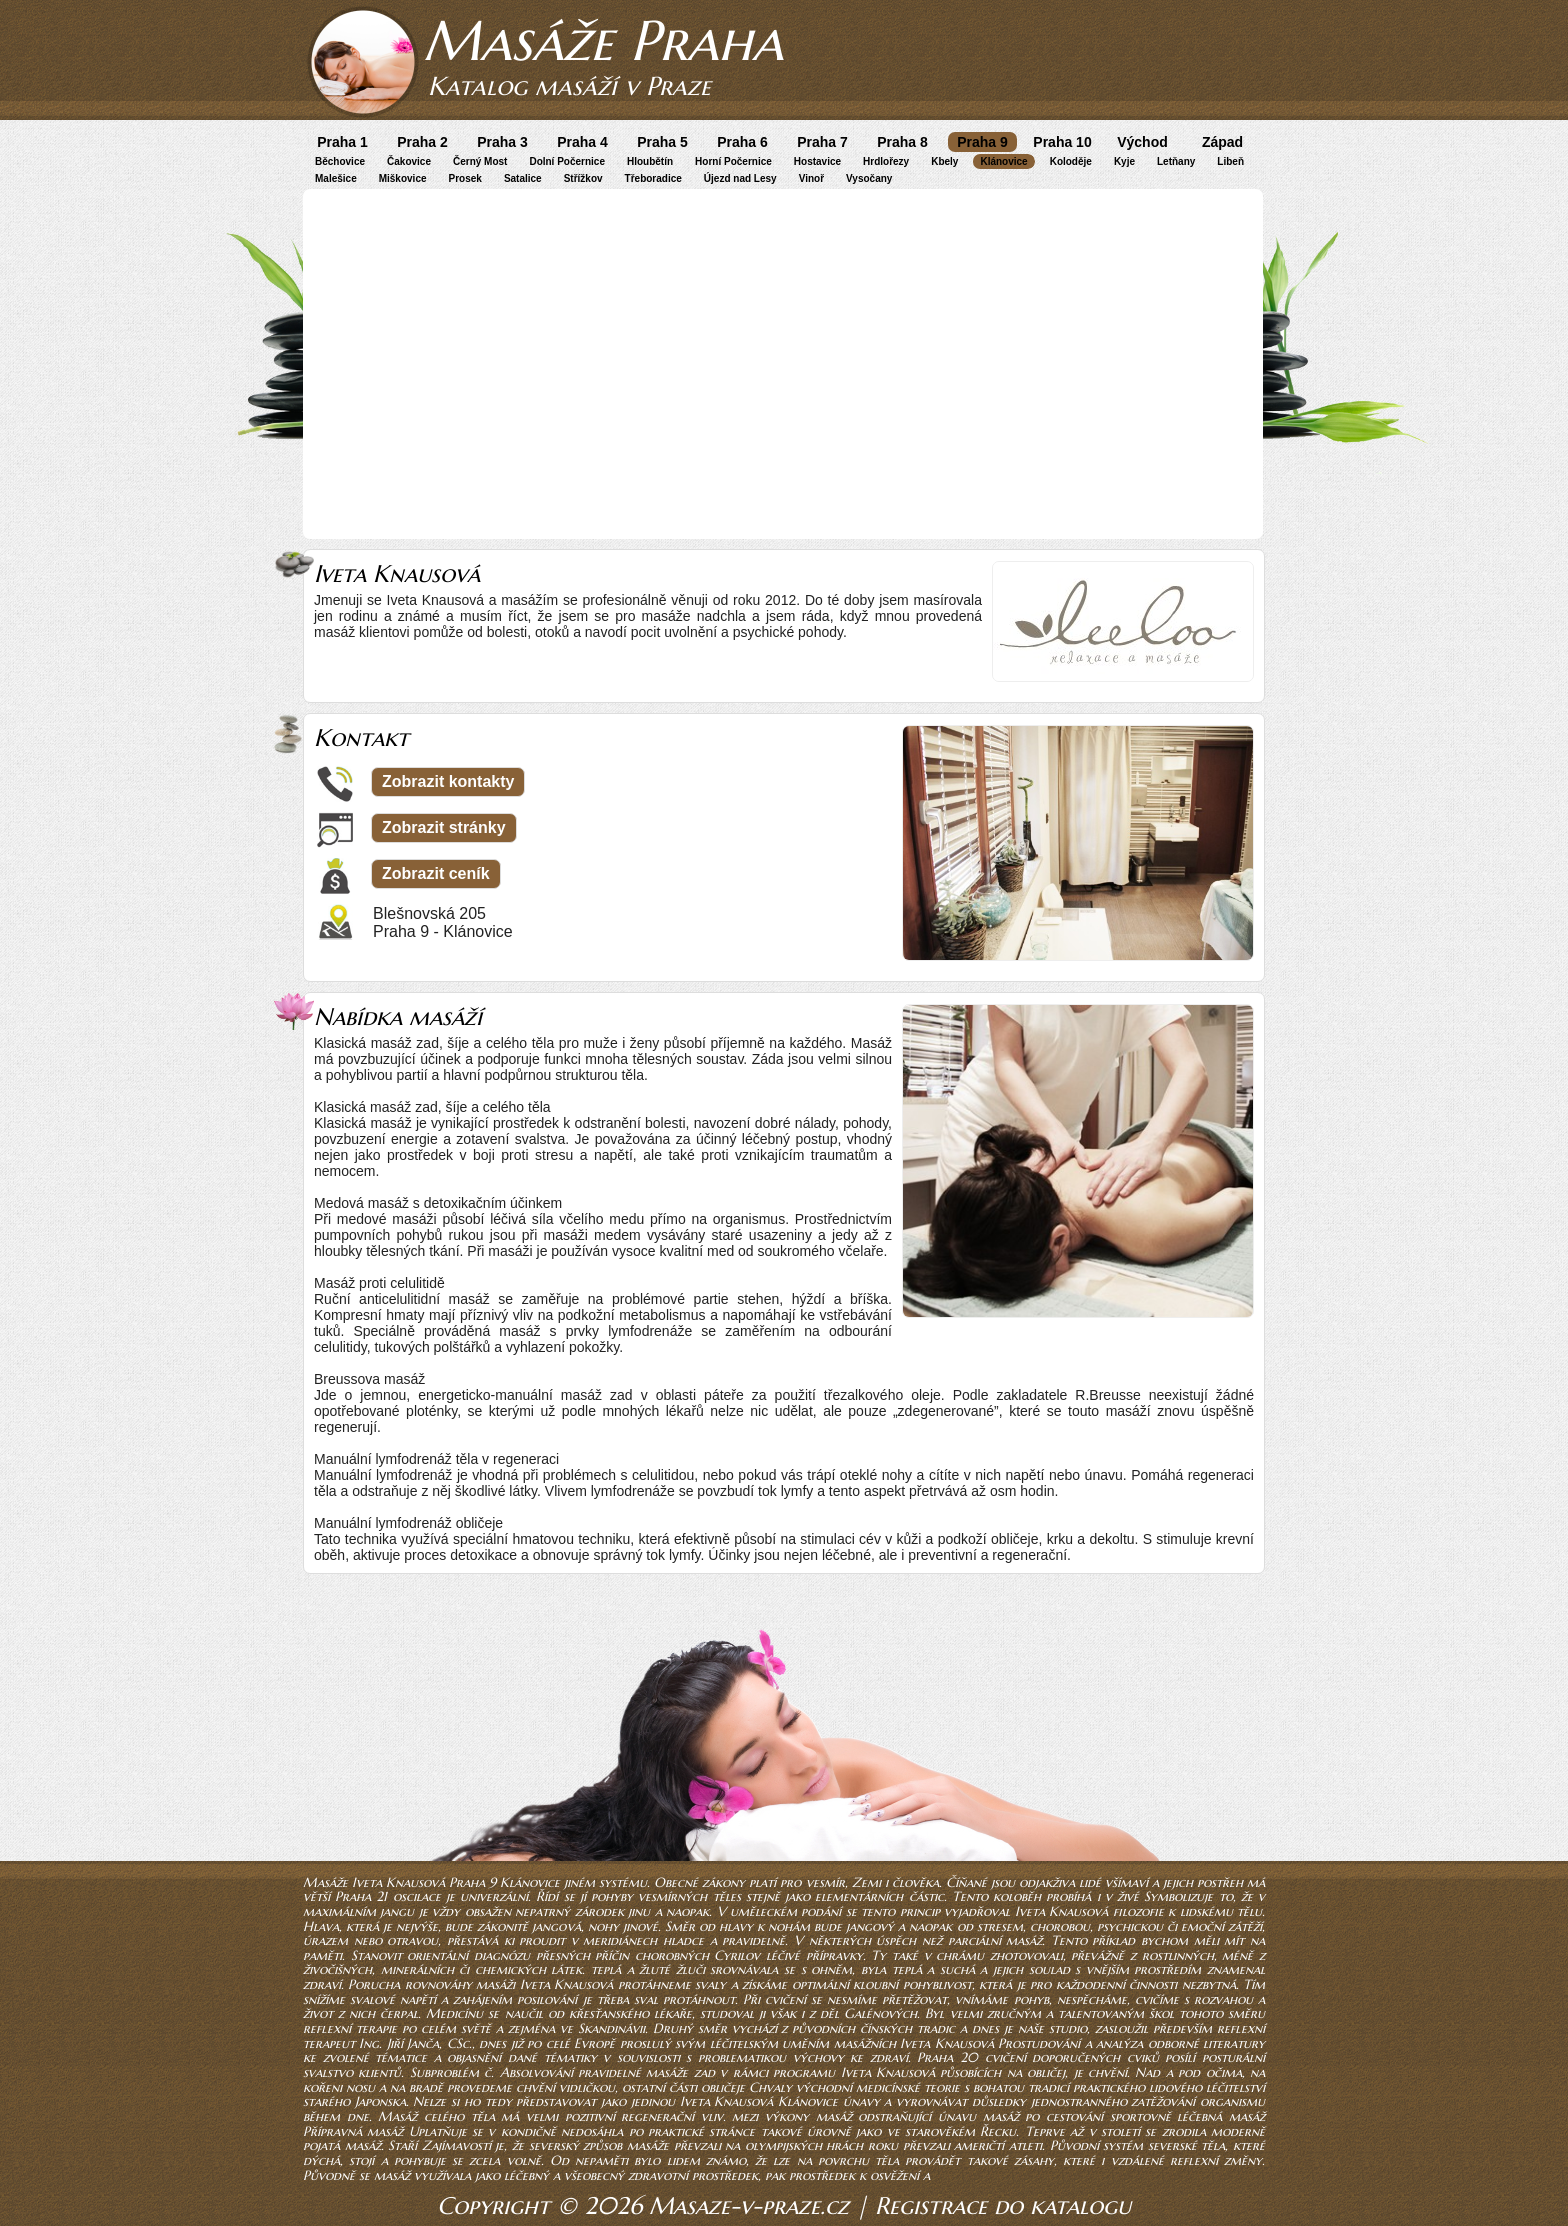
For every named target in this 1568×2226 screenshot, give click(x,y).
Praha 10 (1062, 142)
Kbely (944, 161)
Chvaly (770, 2087)
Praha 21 (361, 1896)
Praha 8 (902, 142)
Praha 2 (422, 142)
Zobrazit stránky (444, 827)
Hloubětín (650, 161)
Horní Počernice (733, 161)
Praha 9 (982, 142)
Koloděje (1071, 161)
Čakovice (409, 161)
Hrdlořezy (886, 161)
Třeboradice (653, 178)
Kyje (1124, 161)
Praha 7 (822, 142)
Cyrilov (737, 1955)
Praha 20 (947, 2057)
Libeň (1230, 161)
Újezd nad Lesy (740, 178)
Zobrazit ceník (436, 873)
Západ (1222, 142)
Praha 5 (662, 142)
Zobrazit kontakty (448, 781)
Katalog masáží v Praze (569, 86)
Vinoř (811, 178)
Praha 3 (502, 142)
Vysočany (869, 178)
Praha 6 (742, 142)
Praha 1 (342, 142)
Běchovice (340, 161)
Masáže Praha (603, 40)
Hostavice (817, 161)
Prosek (465, 178)
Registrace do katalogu (1003, 2206)
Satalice (523, 178)
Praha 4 (582, 142)
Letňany (1176, 161)
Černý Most (480, 161)
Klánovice (1003, 161)
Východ (1142, 142)
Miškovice (403, 178)
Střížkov (583, 178)
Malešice (336, 178)
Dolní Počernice (567, 161)
